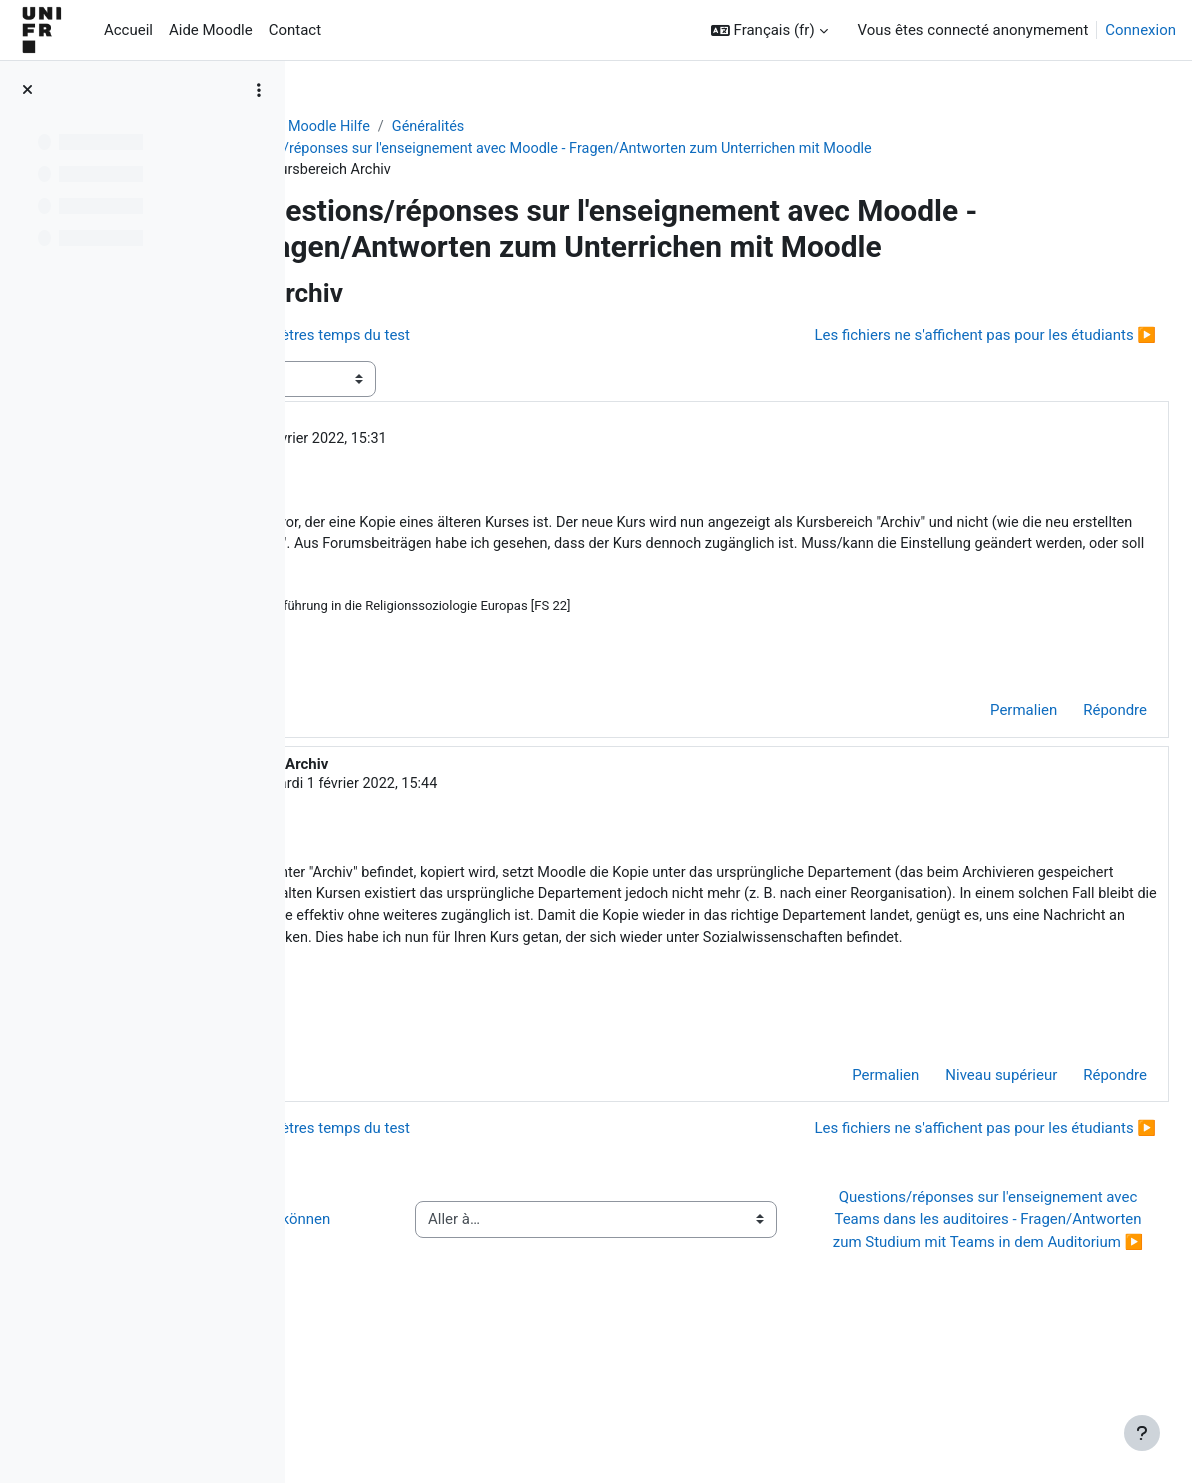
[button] (769, 30)
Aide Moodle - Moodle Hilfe (414, 127)
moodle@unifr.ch (970, 996)
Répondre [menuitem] (1067, 741)
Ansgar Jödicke (462, 442)
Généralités (563, 127)
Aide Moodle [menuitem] (211, 30)
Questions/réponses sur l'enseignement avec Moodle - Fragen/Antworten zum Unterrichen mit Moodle (685, 150)
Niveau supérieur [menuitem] (953, 1161)
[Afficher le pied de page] (1142, 1433)
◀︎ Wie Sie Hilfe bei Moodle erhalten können (449, 1327)
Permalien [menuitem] (975, 741)
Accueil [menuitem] (128, 30)
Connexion (1140, 30)
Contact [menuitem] (295, 30)
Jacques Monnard (495, 815)
